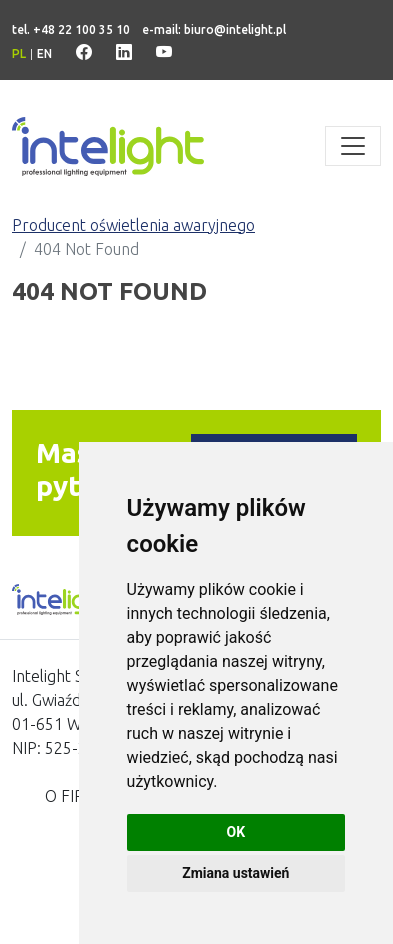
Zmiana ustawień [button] (235, 873)
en (44, 53)
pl (19, 53)
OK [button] (236, 832)
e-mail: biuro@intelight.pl (214, 29)
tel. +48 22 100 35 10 (71, 29)
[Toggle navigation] (353, 146)
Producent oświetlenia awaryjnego (133, 225)
